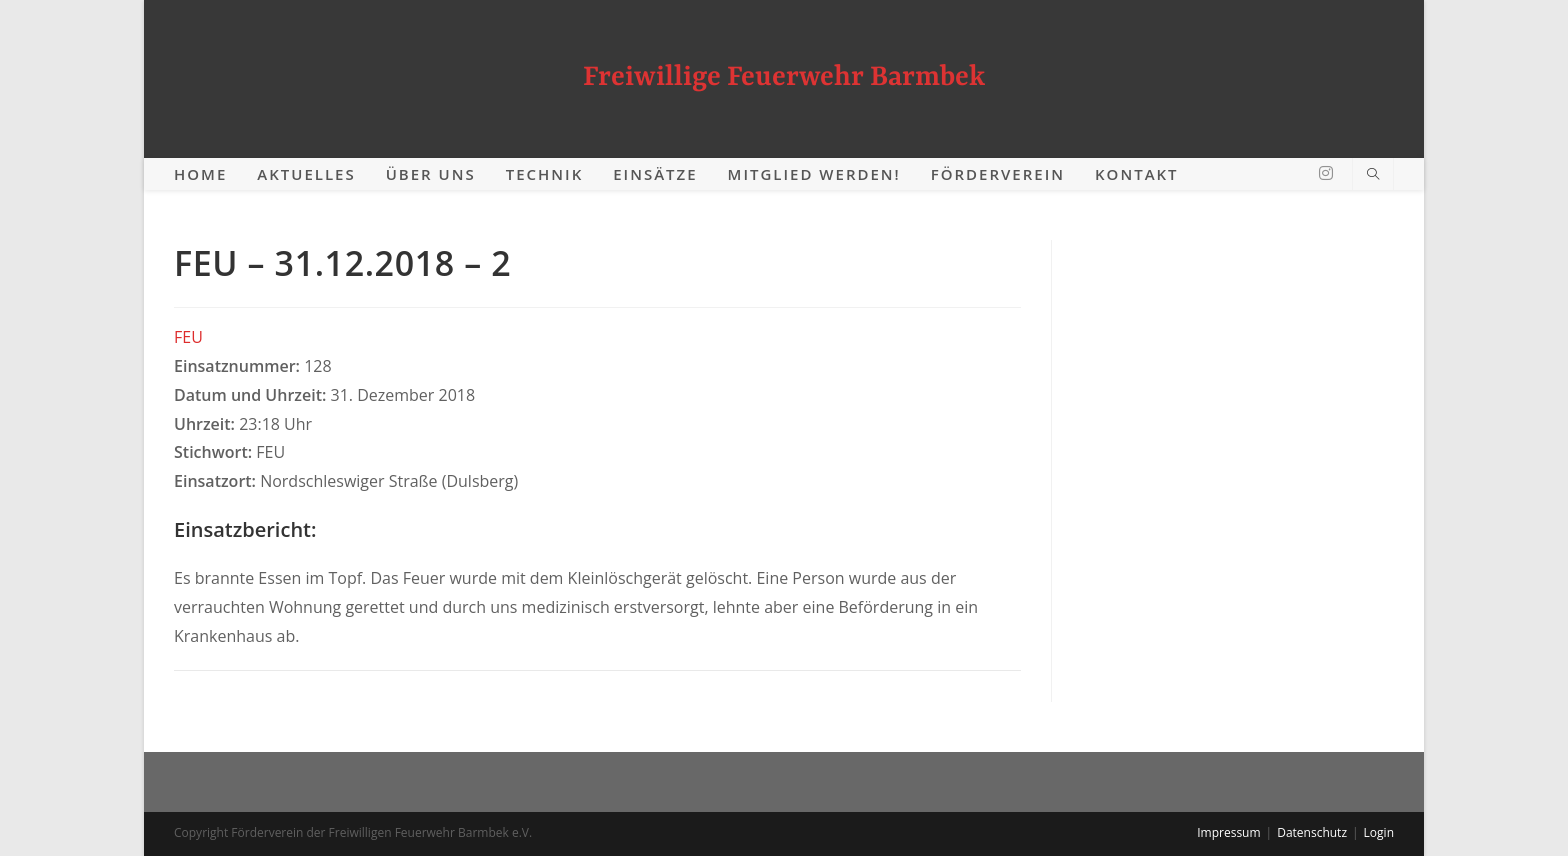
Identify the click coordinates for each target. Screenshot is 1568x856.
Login (1379, 832)
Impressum (1228, 832)
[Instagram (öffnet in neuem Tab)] (1326, 173)
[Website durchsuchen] (1373, 175)
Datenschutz (1312, 832)
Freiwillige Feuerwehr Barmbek (784, 78)
